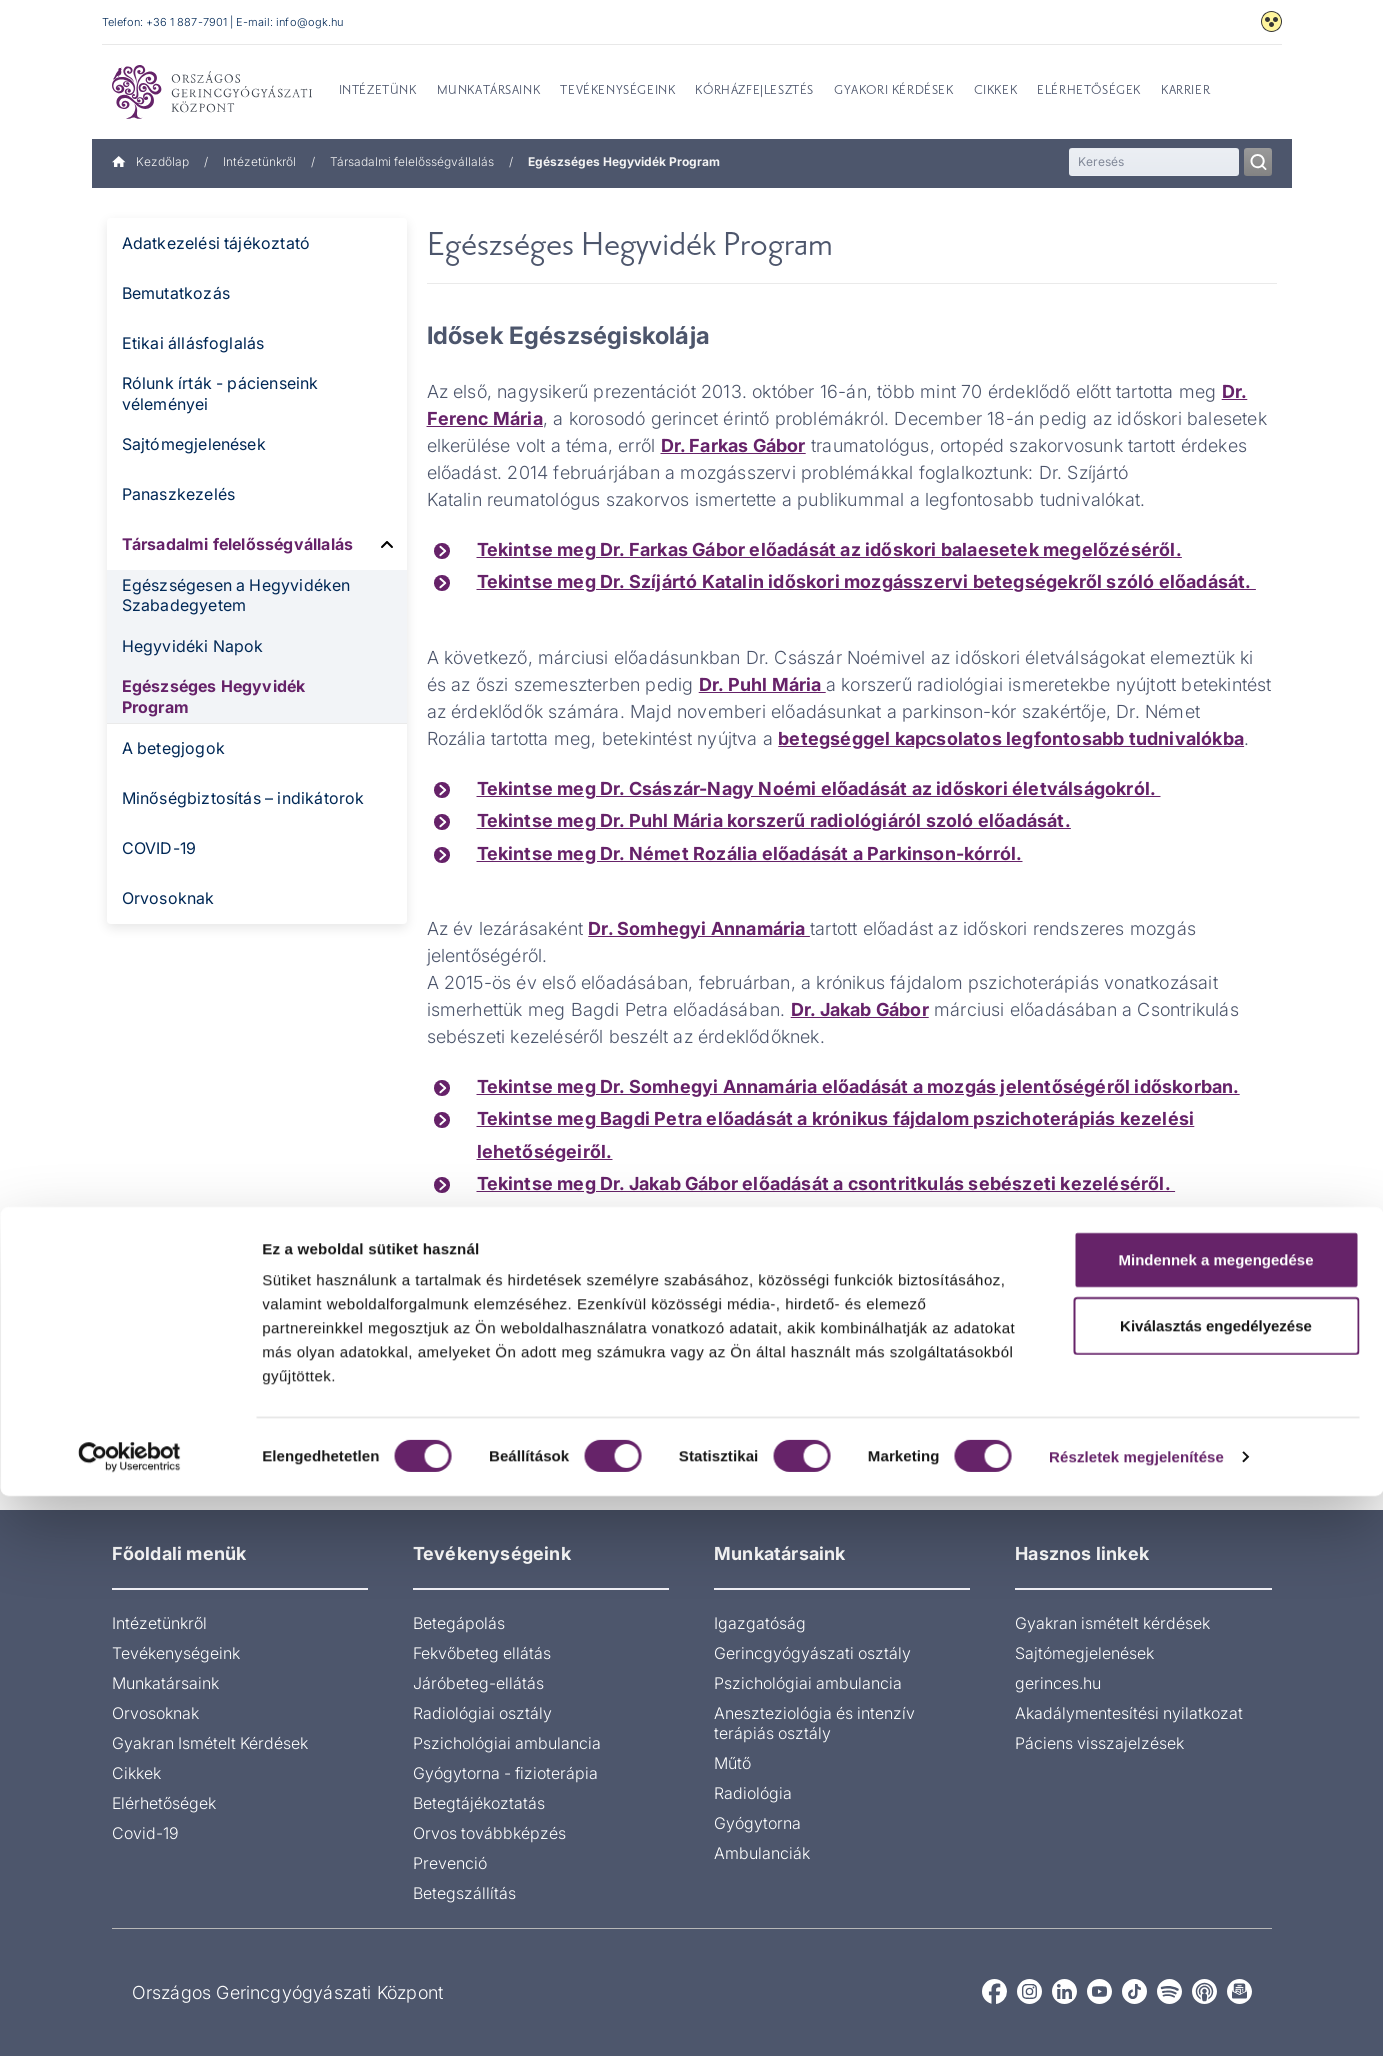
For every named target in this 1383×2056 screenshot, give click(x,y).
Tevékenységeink (176, 1653)
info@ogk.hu (309, 22)
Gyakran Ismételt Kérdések (210, 1743)
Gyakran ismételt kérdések (1112, 1623)
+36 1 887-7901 (187, 22)
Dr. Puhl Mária (762, 684)
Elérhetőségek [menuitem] (1089, 91)
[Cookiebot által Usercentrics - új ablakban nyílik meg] (129, 2017)
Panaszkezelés (179, 494)
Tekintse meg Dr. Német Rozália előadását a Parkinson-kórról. (750, 853)
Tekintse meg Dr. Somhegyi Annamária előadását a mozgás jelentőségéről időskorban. (858, 1086)
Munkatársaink (165, 1683)
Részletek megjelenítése (1136, 2016)
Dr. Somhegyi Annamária (699, 928)
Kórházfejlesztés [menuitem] (754, 91)
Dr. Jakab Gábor (860, 1009)
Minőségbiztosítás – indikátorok (243, 798)
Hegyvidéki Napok (193, 646)
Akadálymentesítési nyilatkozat (1129, 1713)
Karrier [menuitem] (1185, 91)
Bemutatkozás (176, 293)
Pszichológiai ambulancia (507, 1743)
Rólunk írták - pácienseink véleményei (220, 393)
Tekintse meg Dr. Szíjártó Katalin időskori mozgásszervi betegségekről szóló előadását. (866, 581)
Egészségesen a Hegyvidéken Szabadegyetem (236, 595)
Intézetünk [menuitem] (378, 91)
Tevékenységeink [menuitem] (617, 91)
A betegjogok (173, 748)
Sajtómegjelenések (194, 444)
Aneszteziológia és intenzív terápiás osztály (814, 1723)
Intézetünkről (259, 161)
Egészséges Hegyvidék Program (214, 696)
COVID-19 (159, 848)
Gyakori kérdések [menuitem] (894, 91)
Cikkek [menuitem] (996, 91)
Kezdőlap (150, 161)
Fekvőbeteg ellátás (482, 1653)
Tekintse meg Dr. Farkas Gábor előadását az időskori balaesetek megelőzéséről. (829, 549)
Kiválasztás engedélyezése (1216, 1885)
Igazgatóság (760, 1623)
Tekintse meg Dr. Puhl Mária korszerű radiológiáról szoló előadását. (774, 820)
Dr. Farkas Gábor (733, 445)
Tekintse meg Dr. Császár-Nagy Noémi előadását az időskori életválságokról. (819, 788)
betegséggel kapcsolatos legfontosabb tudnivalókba (1011, 738)
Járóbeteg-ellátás (478, 1683)
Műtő (732, 1763)
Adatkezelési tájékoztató (216, 243)
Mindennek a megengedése (1215, 1819)
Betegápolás (459, 1623)
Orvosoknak (168, 898)
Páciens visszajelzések (1099, 1743)
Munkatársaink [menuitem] (489, 91)
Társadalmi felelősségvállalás (412, 161)
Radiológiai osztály (482, 1713)
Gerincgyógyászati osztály (812, 1653)
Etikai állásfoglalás (193, 343)
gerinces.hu (1058, 1683)
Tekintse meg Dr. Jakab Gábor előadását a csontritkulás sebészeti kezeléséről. (826, 1183)
